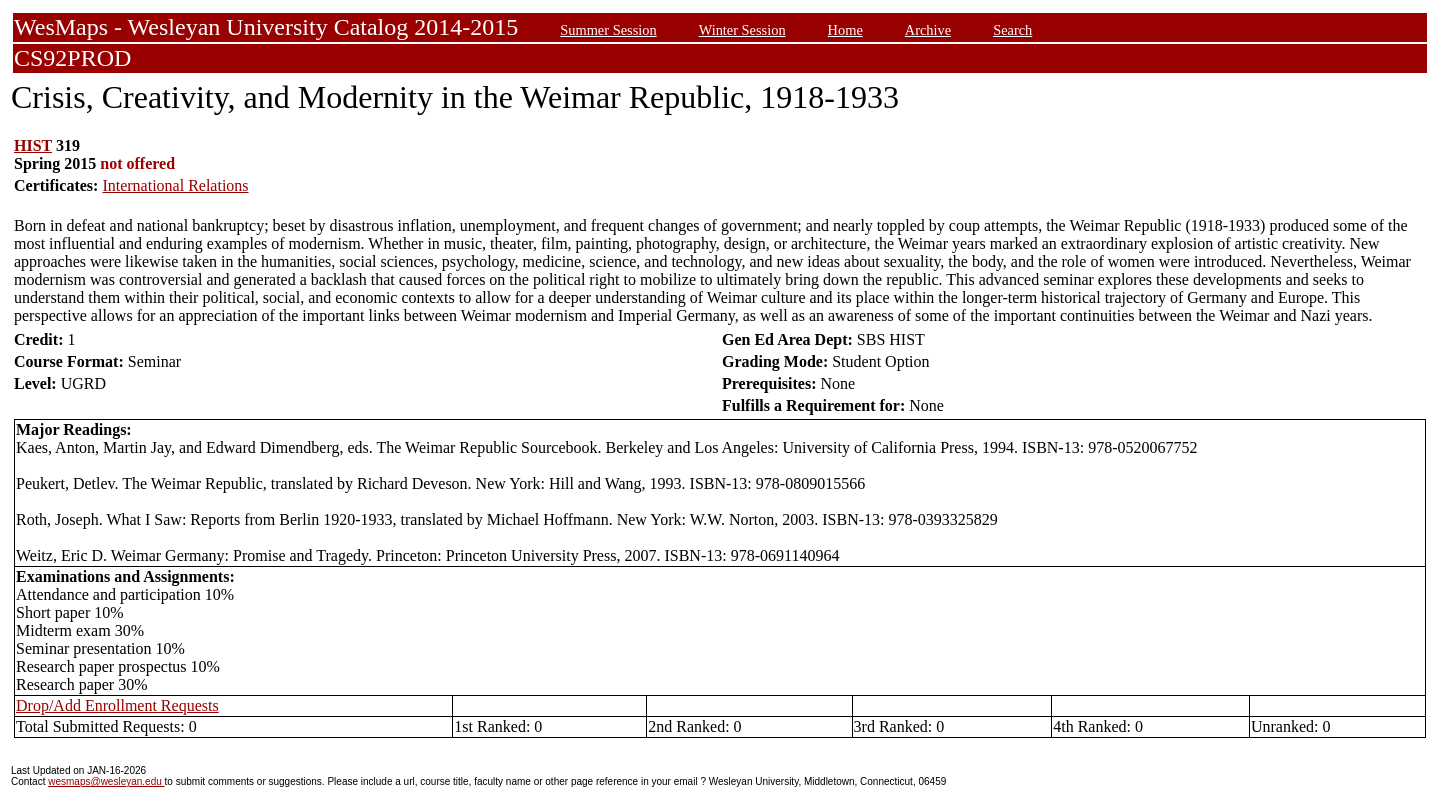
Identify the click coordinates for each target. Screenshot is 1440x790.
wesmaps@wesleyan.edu (106, 781)
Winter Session (742, 30)
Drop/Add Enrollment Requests (117, 705)
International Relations (175, 185)
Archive (928, 30)
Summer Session (608, 30)
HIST (33, 145)
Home (845, 30)
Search (1012, 30)
